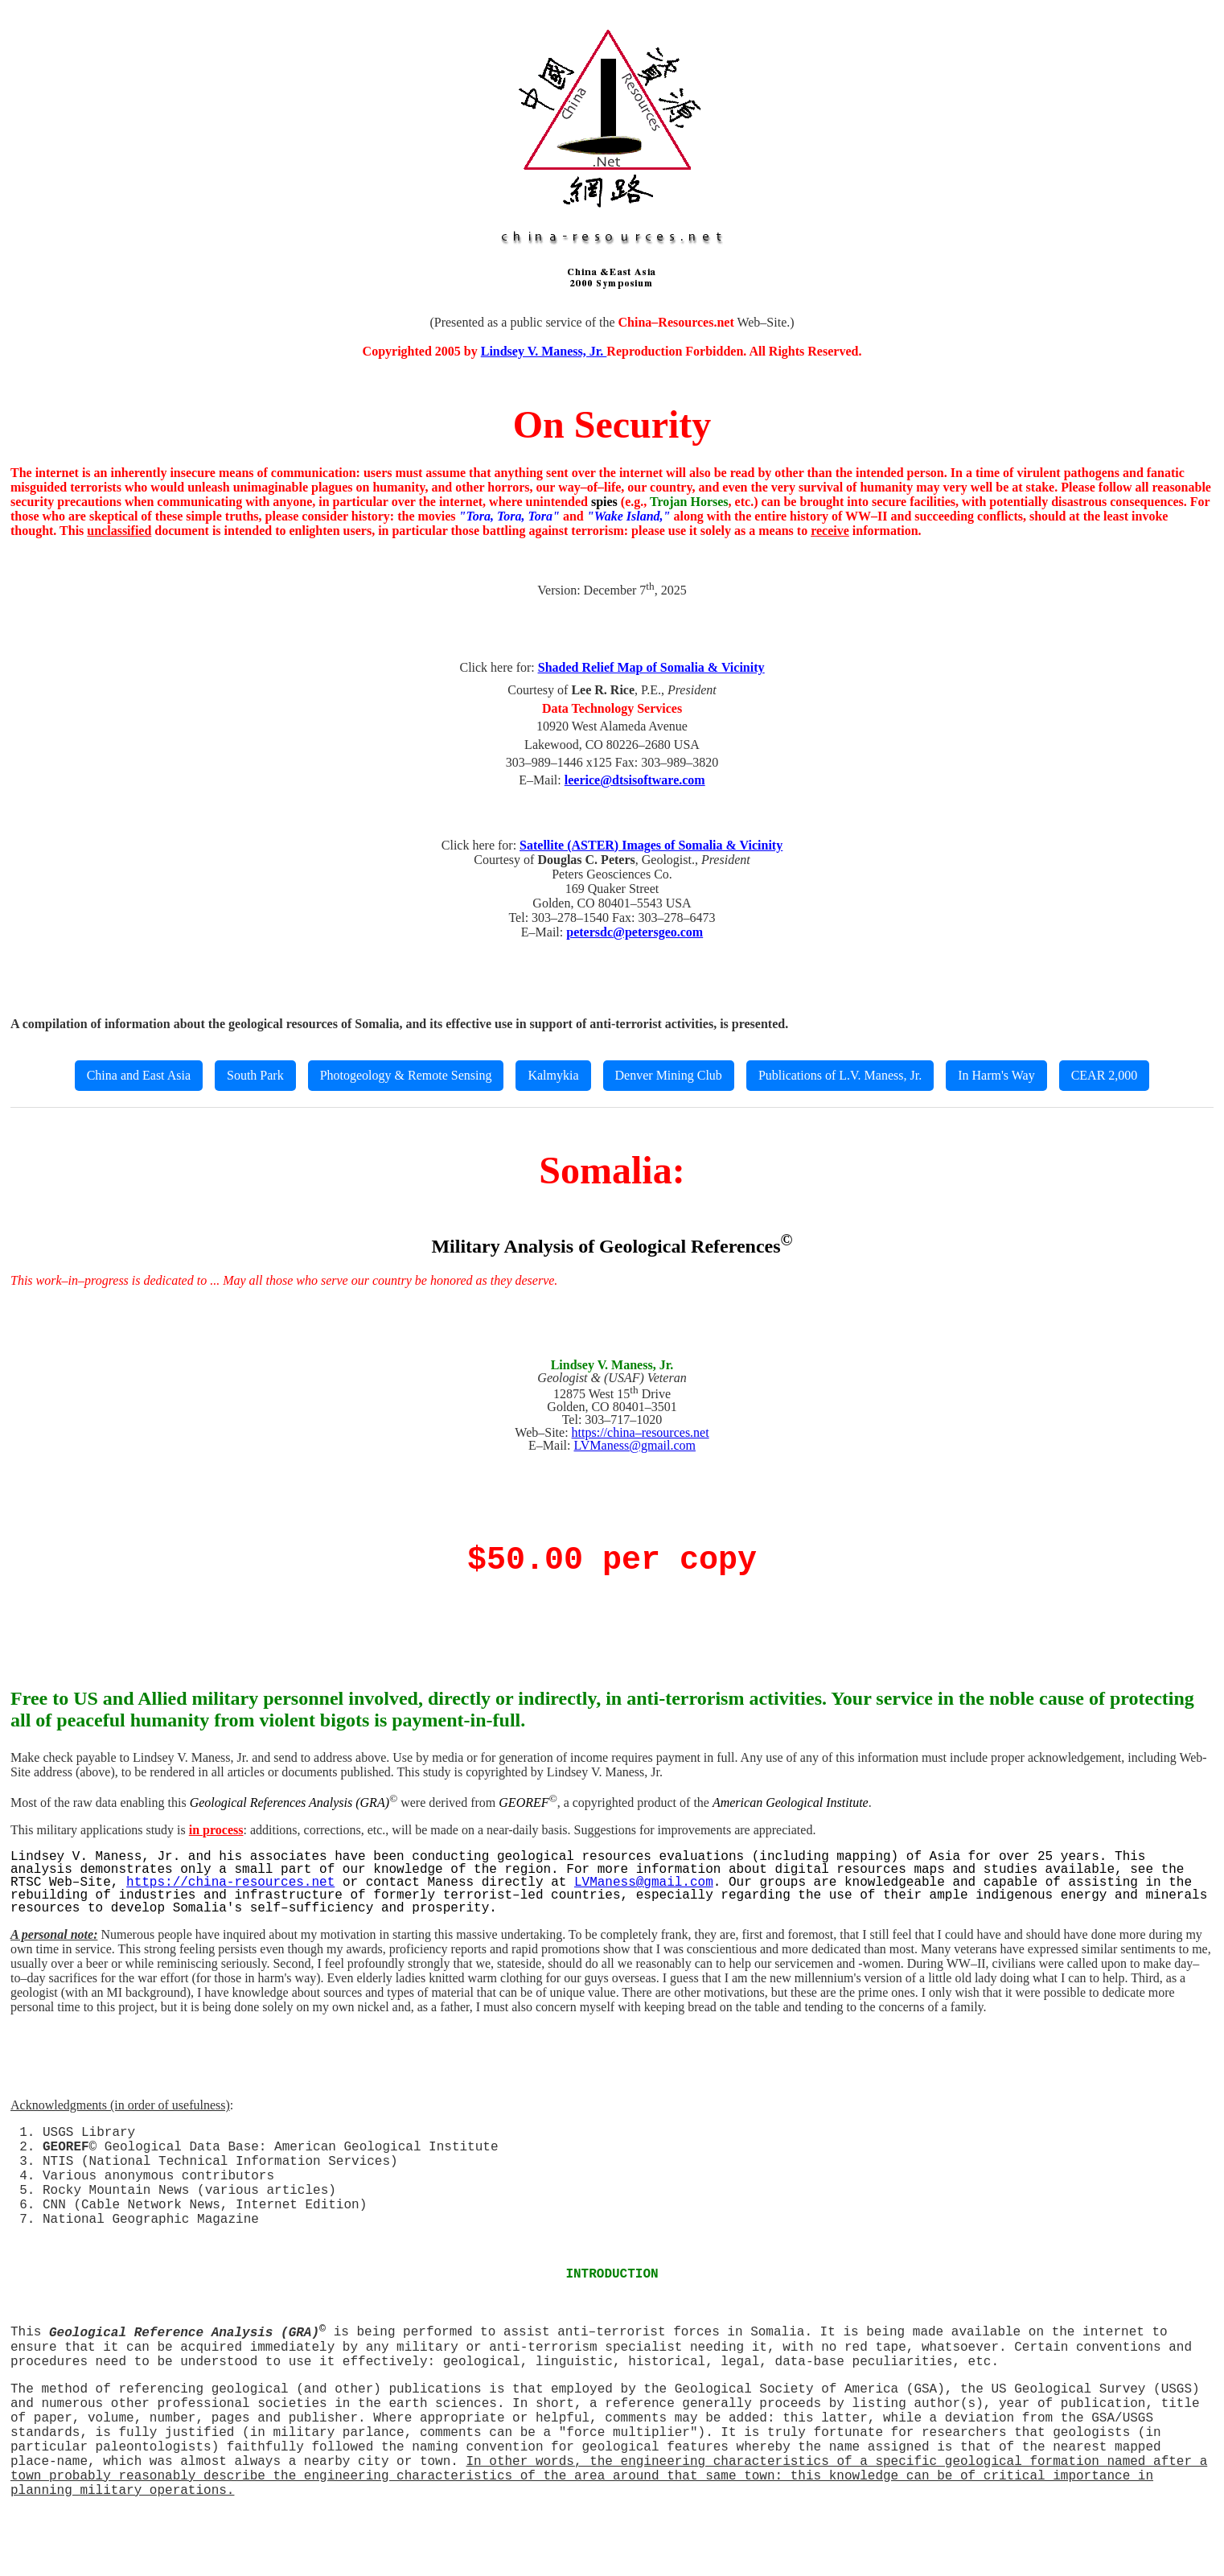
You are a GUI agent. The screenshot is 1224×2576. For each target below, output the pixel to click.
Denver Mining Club (668, 1075)
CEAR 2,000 (1104, 1075)
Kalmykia (553, 1075)
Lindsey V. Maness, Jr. (544, 351)
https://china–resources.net (640, 1432)
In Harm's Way (996, 1075)
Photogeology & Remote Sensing (406, 1075)
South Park (255, 1075)
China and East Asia (139, 1075)
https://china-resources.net (230, 1882)
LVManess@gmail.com (634, 1445)
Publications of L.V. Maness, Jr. (840, 1075)
